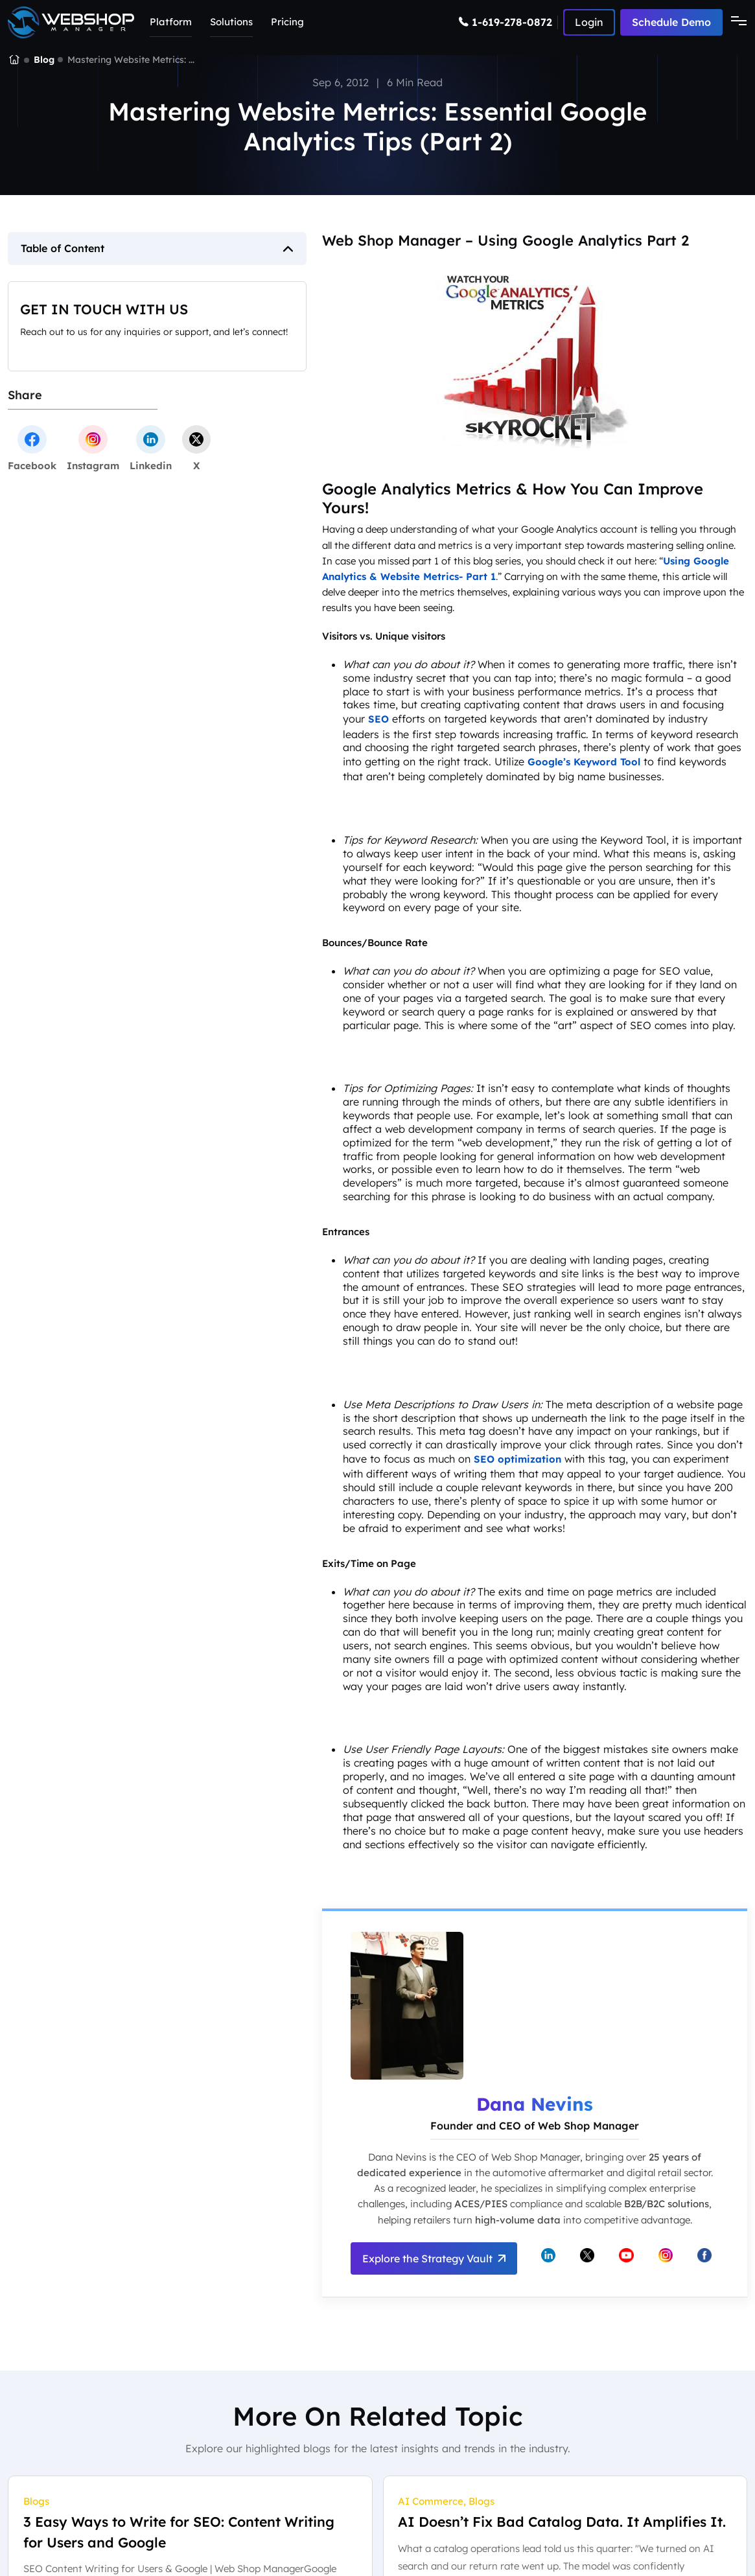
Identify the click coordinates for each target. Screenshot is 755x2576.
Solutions (231, 22)
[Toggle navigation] (735, 22)
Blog (44, 59)
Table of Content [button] (62, 248)
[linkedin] (151, 448)
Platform (171, 22)
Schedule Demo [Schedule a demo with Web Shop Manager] (671, 22)
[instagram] (93, 448)
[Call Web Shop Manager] (508, 22)
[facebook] (32, 448)
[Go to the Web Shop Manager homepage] (14, 60)
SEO (378, 719)
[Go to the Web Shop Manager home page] (71, 22)
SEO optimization (517, 1459)
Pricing (287, 22)
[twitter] (196, 448)
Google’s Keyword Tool (584, 762)
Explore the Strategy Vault (433, 2258)
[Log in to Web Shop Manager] (589, 22)
